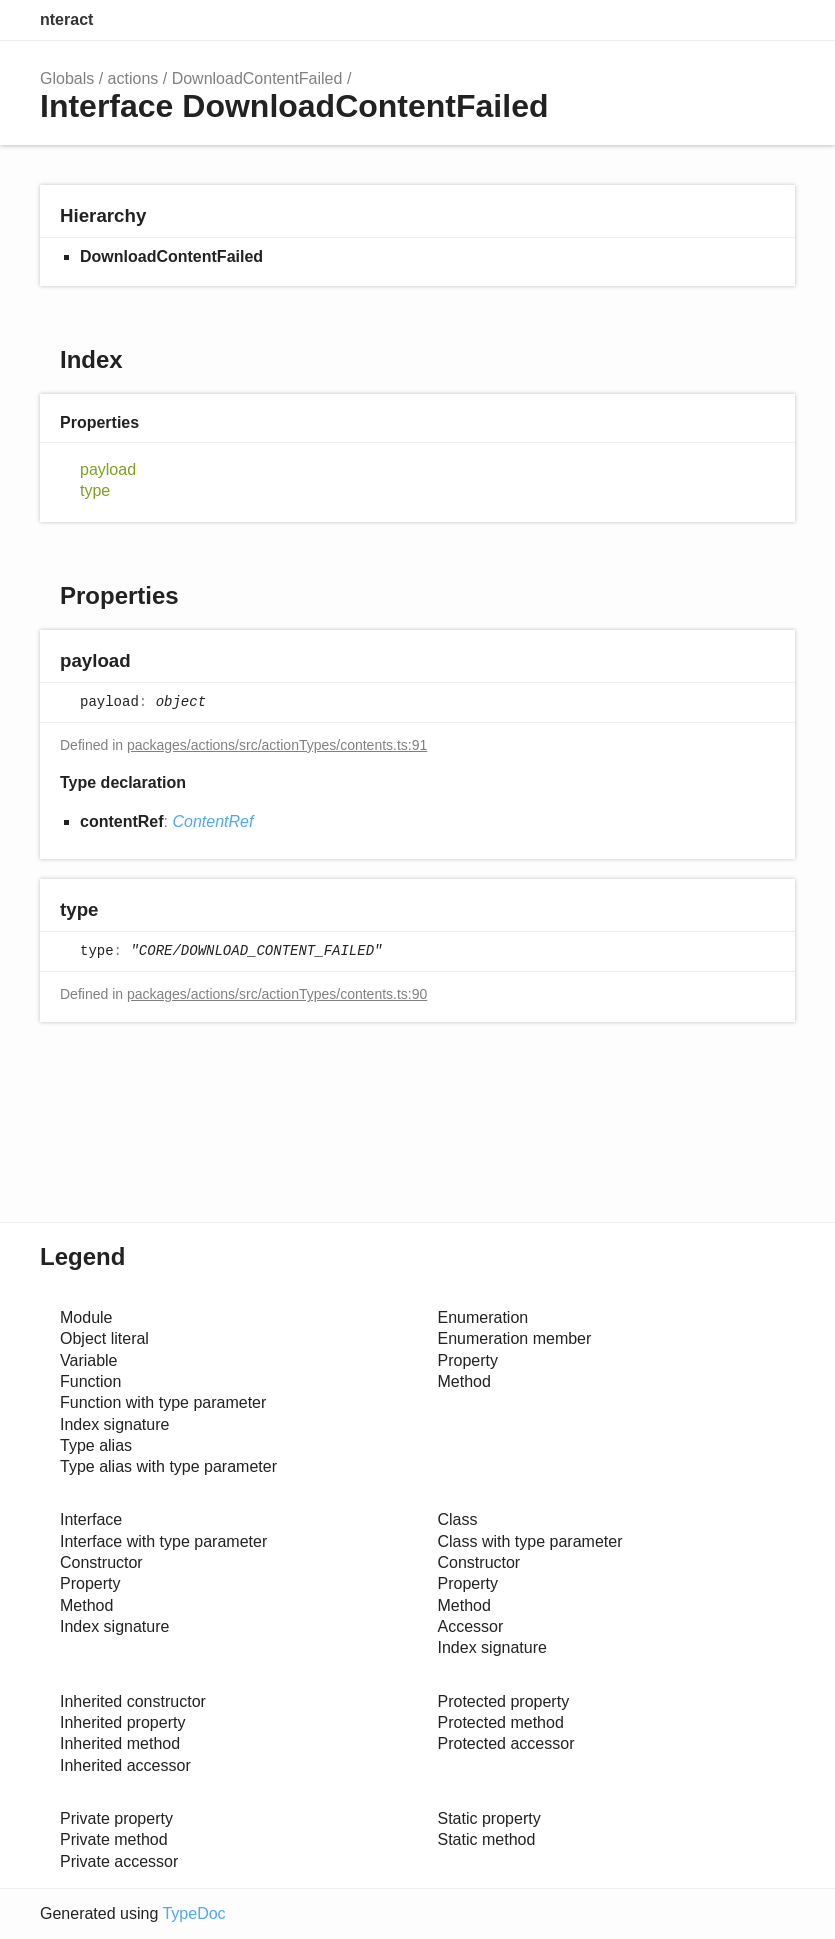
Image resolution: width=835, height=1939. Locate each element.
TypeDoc (193, 1913)
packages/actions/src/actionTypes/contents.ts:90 (277, 994)
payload (108, 469)
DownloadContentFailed (257, 78)
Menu (775, 20)
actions (133, 78)
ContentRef (212, 821)
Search (691, 20)
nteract (66, 19)
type (95, 490)
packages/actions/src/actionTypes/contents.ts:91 (277, 745)
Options (731, 20)
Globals (67, 78)
